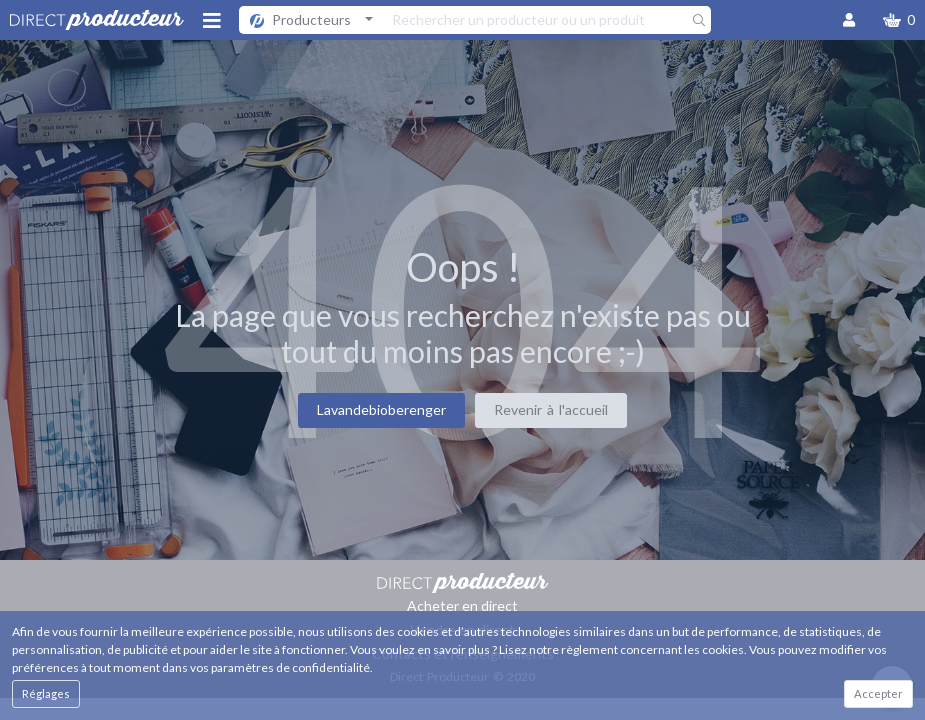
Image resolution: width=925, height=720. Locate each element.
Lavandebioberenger (381, 409)
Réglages (46, 693)
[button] (899, 20)
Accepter (878, 693)
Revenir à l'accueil (551, 409)
